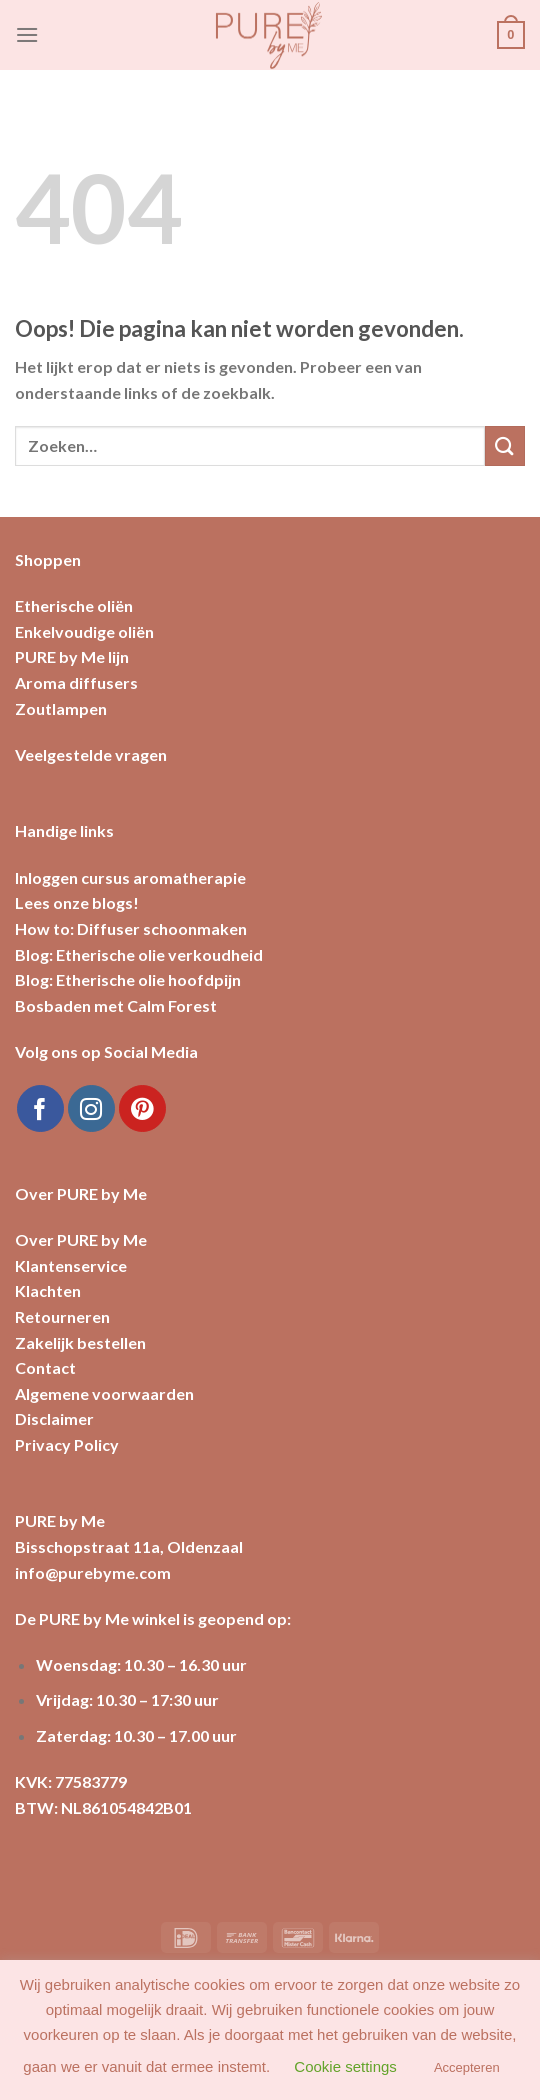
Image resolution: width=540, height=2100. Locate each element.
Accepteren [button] (467, 2067)
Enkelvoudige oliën (84, 631)
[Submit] (505, 445)
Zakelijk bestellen (80, 1342)
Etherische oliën (74, 605)
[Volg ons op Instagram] (91, 1108)
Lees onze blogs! (77, 902)
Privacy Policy (67, 1444)
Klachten (48, 1290)
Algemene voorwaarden (104, 1393)
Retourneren (62, 1316)
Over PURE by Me (81, 1239)
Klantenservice (71, 1265)
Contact (45, 1367)
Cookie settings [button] (345, 2066)
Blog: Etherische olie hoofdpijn (128, 979)
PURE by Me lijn (72, 656)
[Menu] (27, 34)
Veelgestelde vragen (91, 754)
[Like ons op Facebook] (40, 1108)
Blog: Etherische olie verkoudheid (139, 954)
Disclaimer (54, 1418)
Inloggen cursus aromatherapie (130, 877)
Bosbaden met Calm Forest (116, 1005)
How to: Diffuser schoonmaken (131, 928)
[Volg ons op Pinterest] (142, 1108)
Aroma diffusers (76, 682)
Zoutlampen (61, 708)
